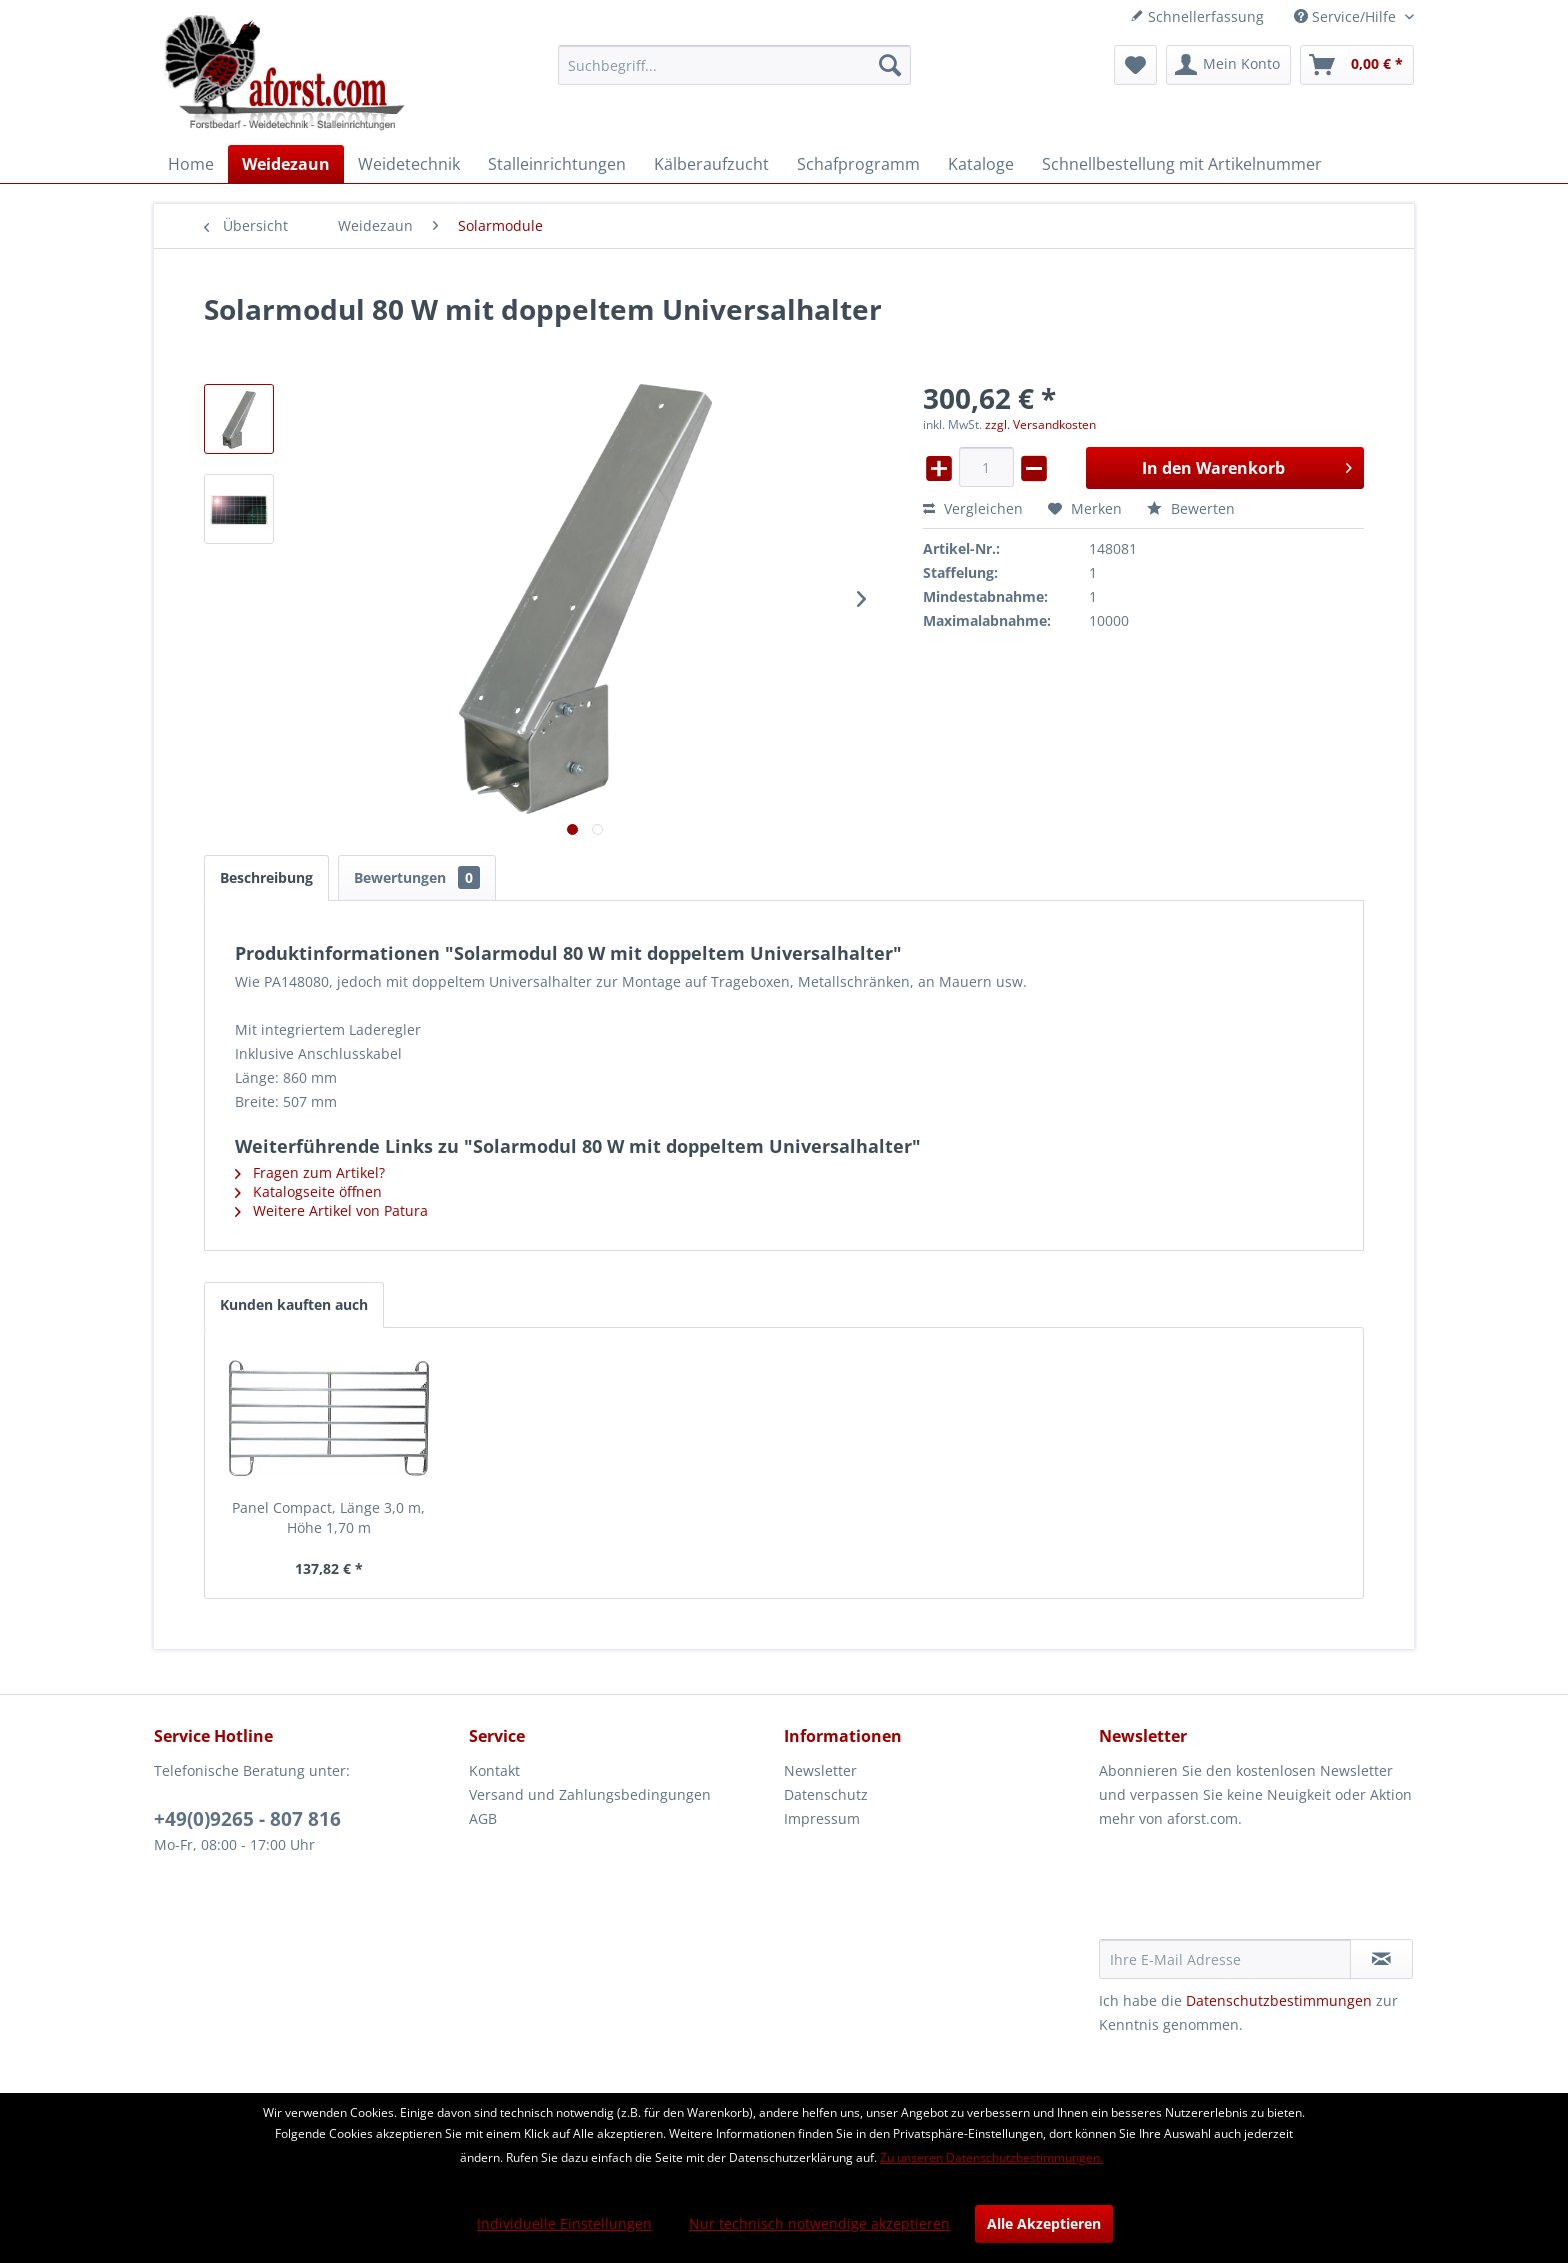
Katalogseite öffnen (308, 1191)
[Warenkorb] (1357, 65)
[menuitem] (734, 65)
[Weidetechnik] (409, 164)
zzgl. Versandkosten (1040, 424)
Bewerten (1191, 508)
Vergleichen (973, 508)
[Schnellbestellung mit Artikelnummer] (1182, 164)
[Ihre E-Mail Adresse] (1225, 1959)
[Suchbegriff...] (734, 65)
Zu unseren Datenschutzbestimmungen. (991, 2157)
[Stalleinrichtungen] (557, 164)
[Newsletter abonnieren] (1381, 1959)
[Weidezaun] (286, 164)
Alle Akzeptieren (1044, 2223)
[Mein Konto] (1228, 65)
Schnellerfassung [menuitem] (1197, 16)
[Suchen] (890, 65)
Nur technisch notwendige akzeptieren (819, 2223)
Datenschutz (826, 1794)
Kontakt (494, 1770)
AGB (483, 1818)
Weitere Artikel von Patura (331, 1210)
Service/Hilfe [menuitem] (1347, 16)
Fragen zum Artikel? (310, 1172)
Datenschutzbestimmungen (1279, 2000)
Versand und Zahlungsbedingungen (590, 1794)
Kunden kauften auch (294, 1304)
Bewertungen (417, 877)
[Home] (191, 164)
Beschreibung (266, 877)
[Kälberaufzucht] (711, 164)
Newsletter (820, 1770)
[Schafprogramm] (858, 164)
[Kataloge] (981, 164)
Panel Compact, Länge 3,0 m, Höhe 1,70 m (328, 1517)
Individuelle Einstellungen (564, 2223)
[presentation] (1251, 1890)
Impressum (822, 1818)
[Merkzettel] (1135, 65)
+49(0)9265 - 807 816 (247, 1819)
